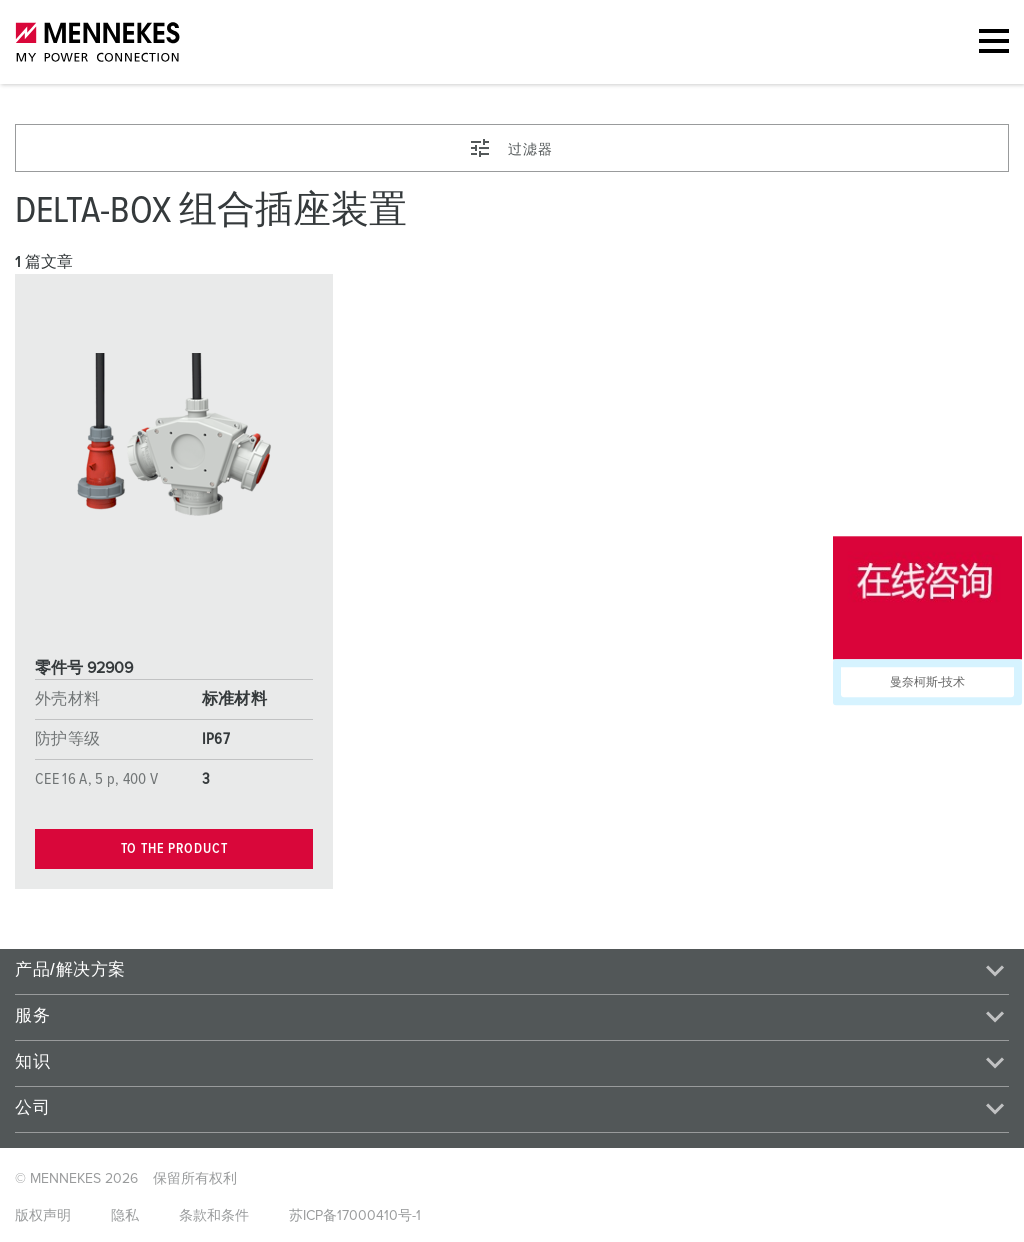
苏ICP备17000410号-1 (355, 1216)
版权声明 (43, 1216)
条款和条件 (214, 1216)
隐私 (125, 1216)
